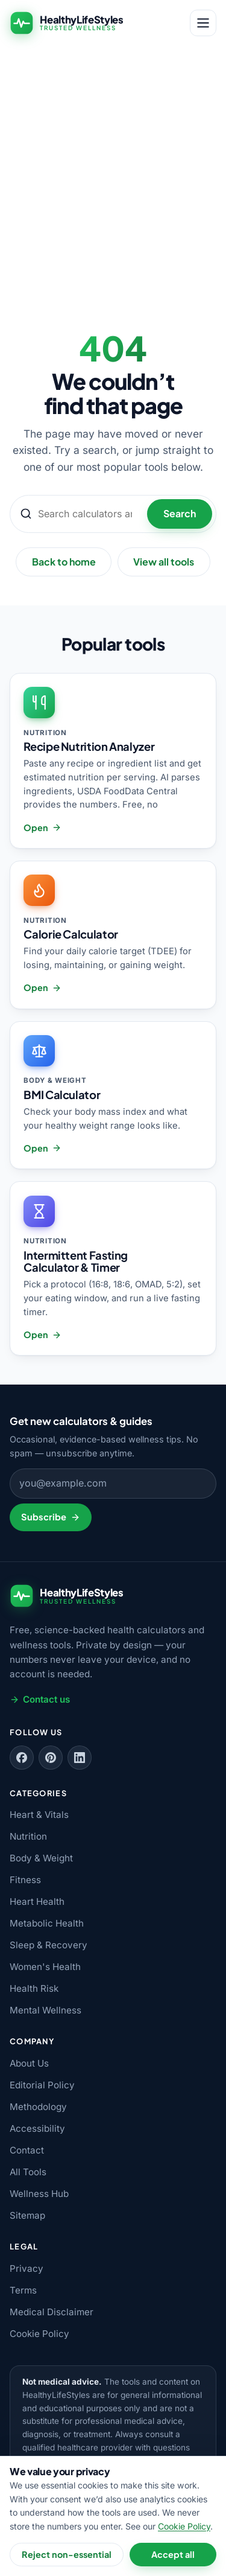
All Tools (28, 2172)
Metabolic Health (47, 1923)
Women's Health (45, 1966)
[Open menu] (203, 23)
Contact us (40, 1699)
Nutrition (28, 1836)
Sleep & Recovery (48, 1945)
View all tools (163, 561)
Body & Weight (41, 1858)
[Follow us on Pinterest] (51, 1757)
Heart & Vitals (39, 1814)
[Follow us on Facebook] (22, 1757)
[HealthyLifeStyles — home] (67, 23)
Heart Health (37, 1901)
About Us (29, 2063)
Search (179, 513)
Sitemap (27, 2215)
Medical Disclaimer (51, 2312)
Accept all (173, 2554)
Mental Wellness (45, 2010)
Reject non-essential (66, 2554)
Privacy (26, 2268)
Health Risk (34, 1988)
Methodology (38, 2106)
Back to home (64, 561)
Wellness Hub (39, 2193)
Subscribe (50, 1516)
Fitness (25, 1880)
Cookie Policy (39, 2333)
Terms (23, 2290)
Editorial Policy (42, 2085)
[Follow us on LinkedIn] (79, 1757)
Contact (27, 2150)
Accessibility (37, 2128)
